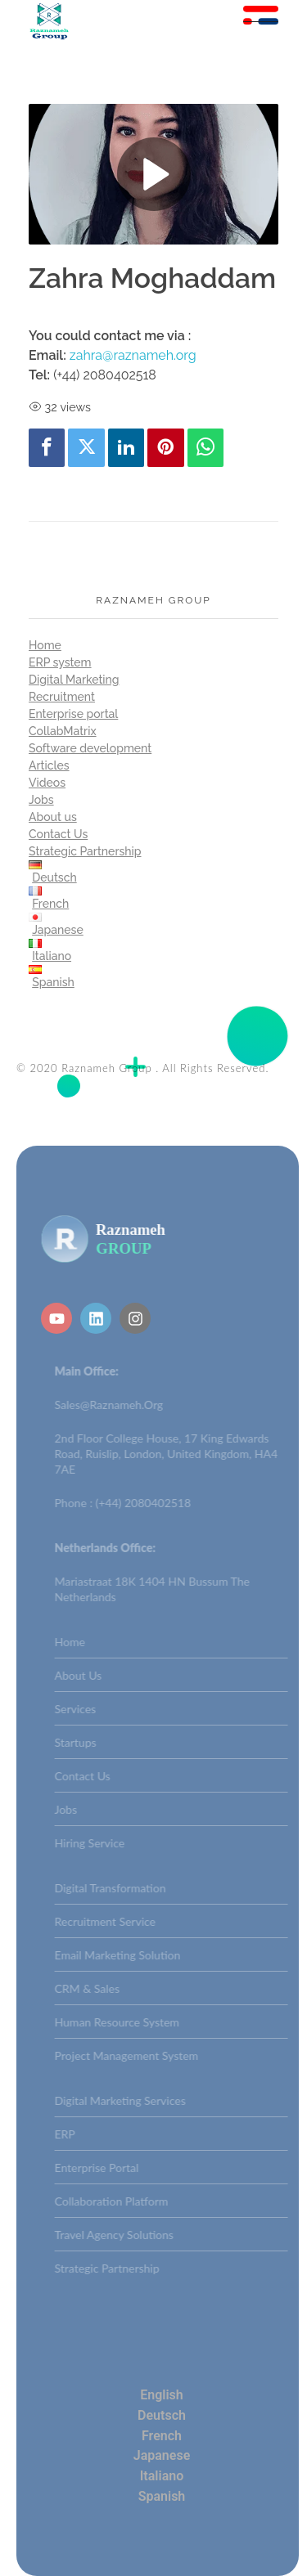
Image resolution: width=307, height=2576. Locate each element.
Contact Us (58, 834)
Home (45, 645)
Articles (49, 765)
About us (53, 817)
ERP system (60, 662)
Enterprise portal (73, 713)
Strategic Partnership (85, 851)
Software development (90, 748)
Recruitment (62, 696)
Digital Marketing (74, 679)
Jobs (41, 799)
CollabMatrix (63, 731)
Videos (47, 782)
